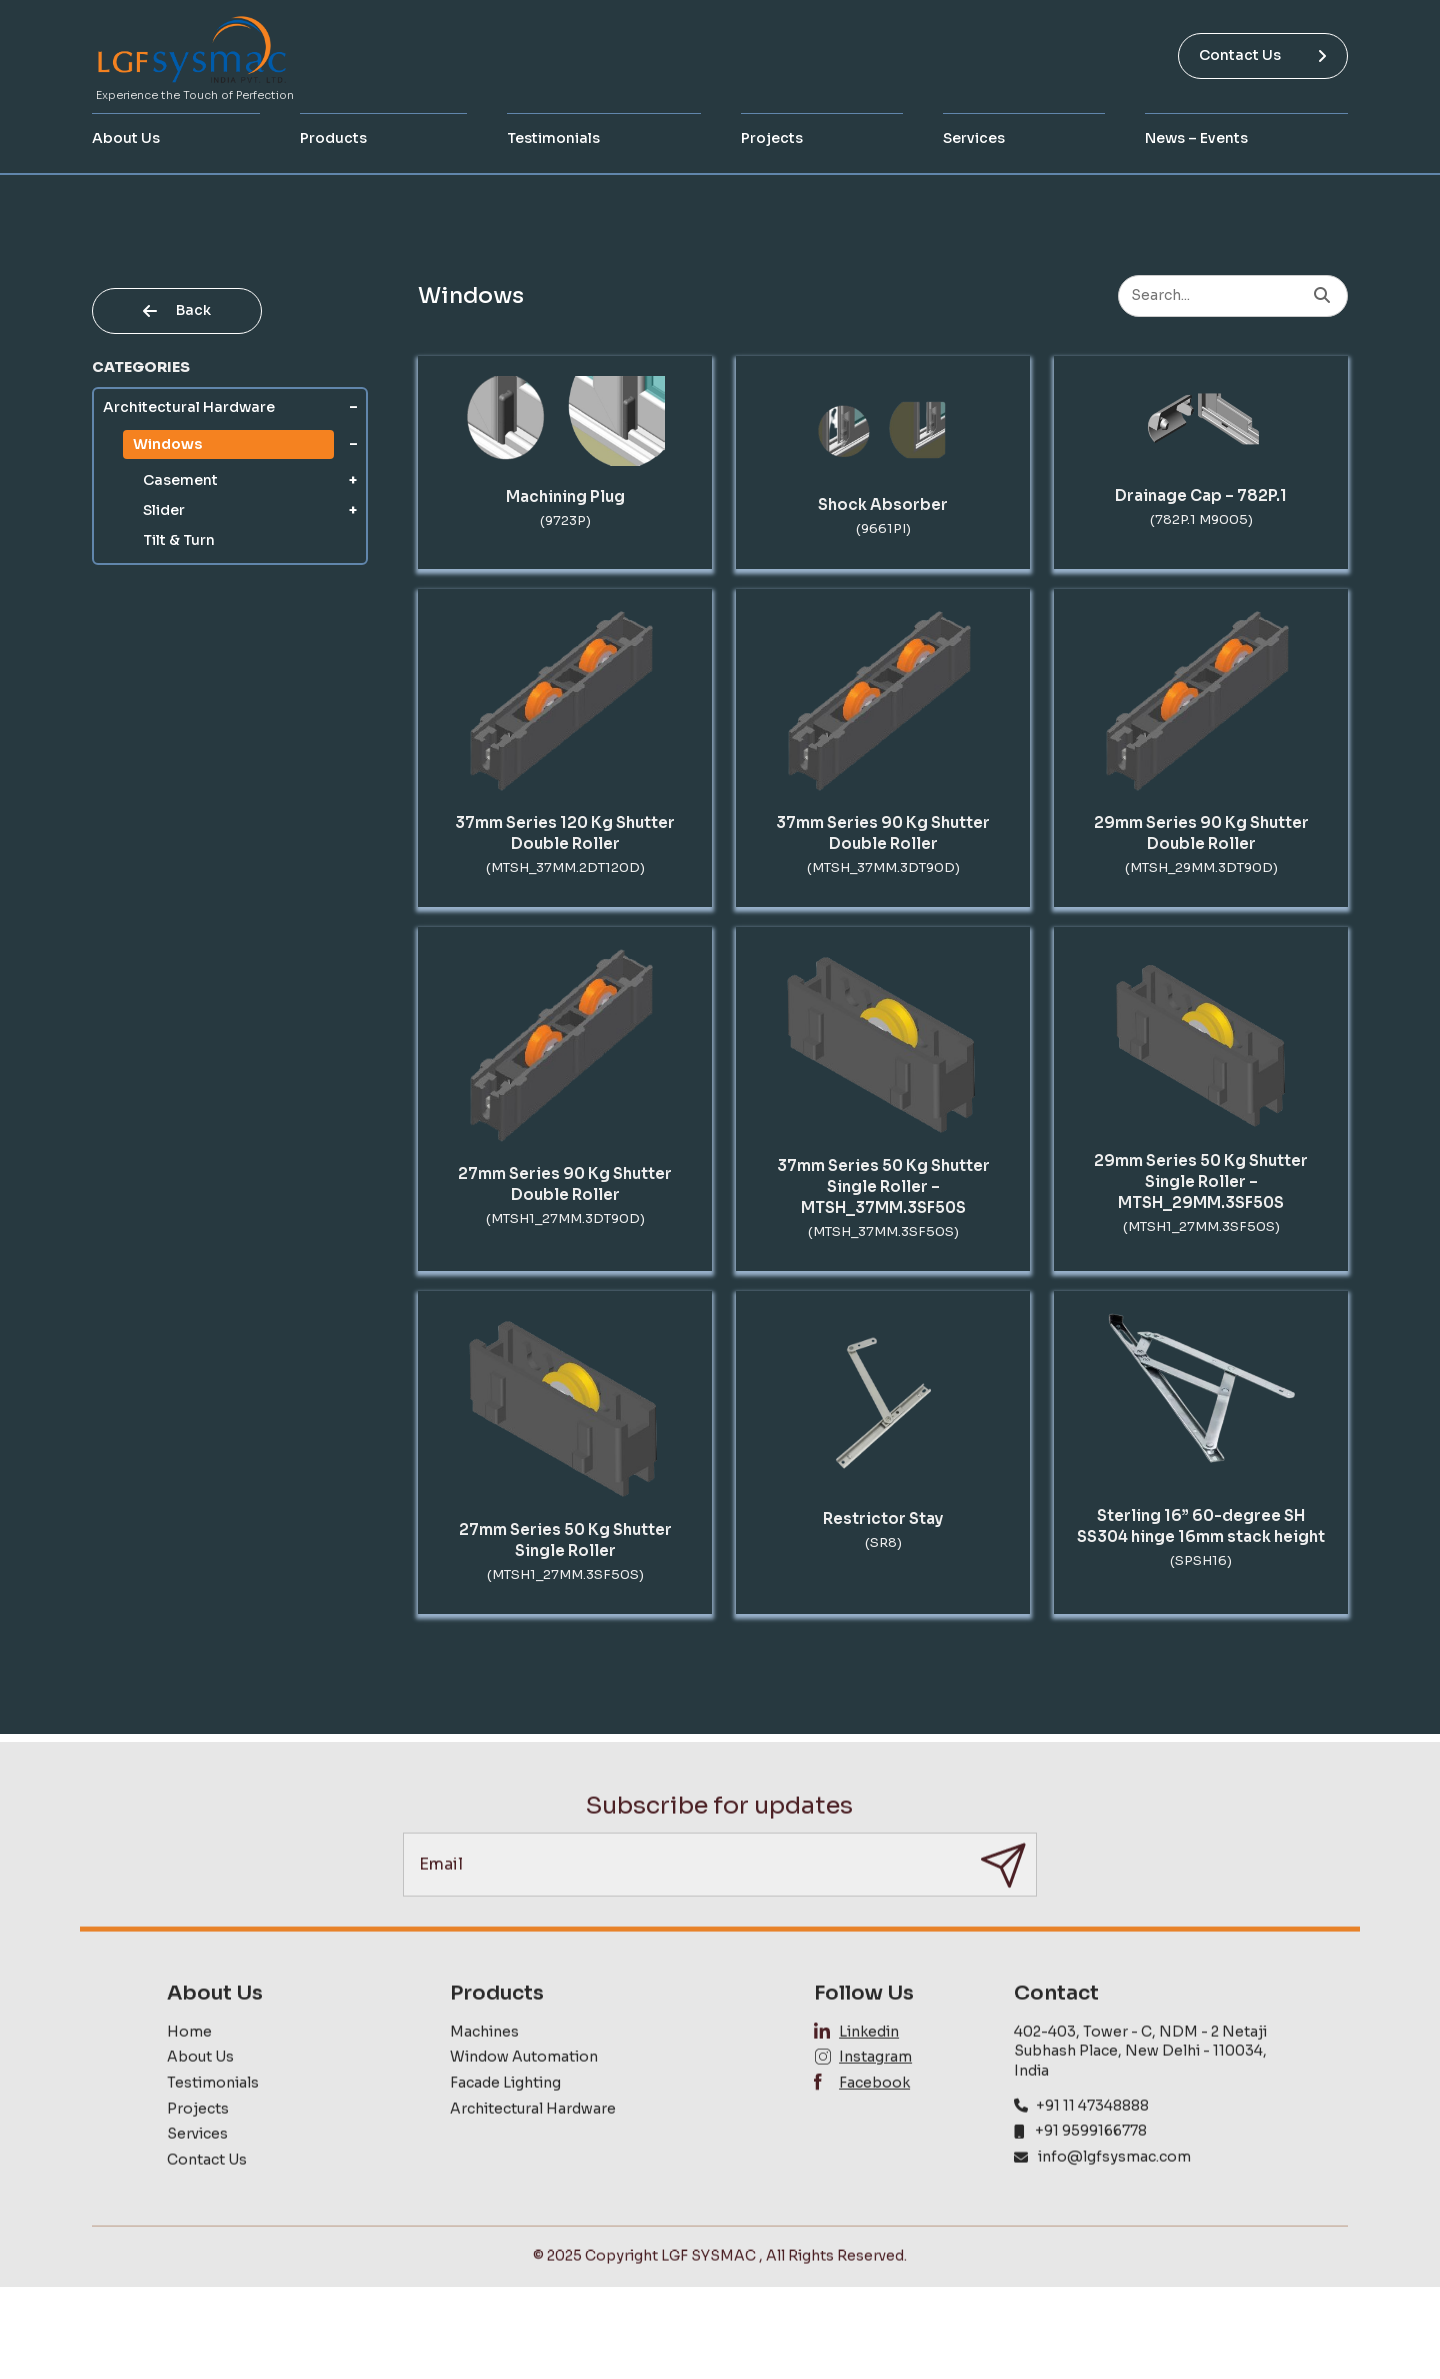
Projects (772, 138)
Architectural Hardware (189, 407)
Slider (164, 510)
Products (333, 138)
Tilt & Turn (179, 540)
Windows (167, 444)
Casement (180, 480)
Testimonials (553, 138)
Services (974, 138)
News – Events (1196, 138)
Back (177, 310)
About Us (126, 138)
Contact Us (1263, 55)
